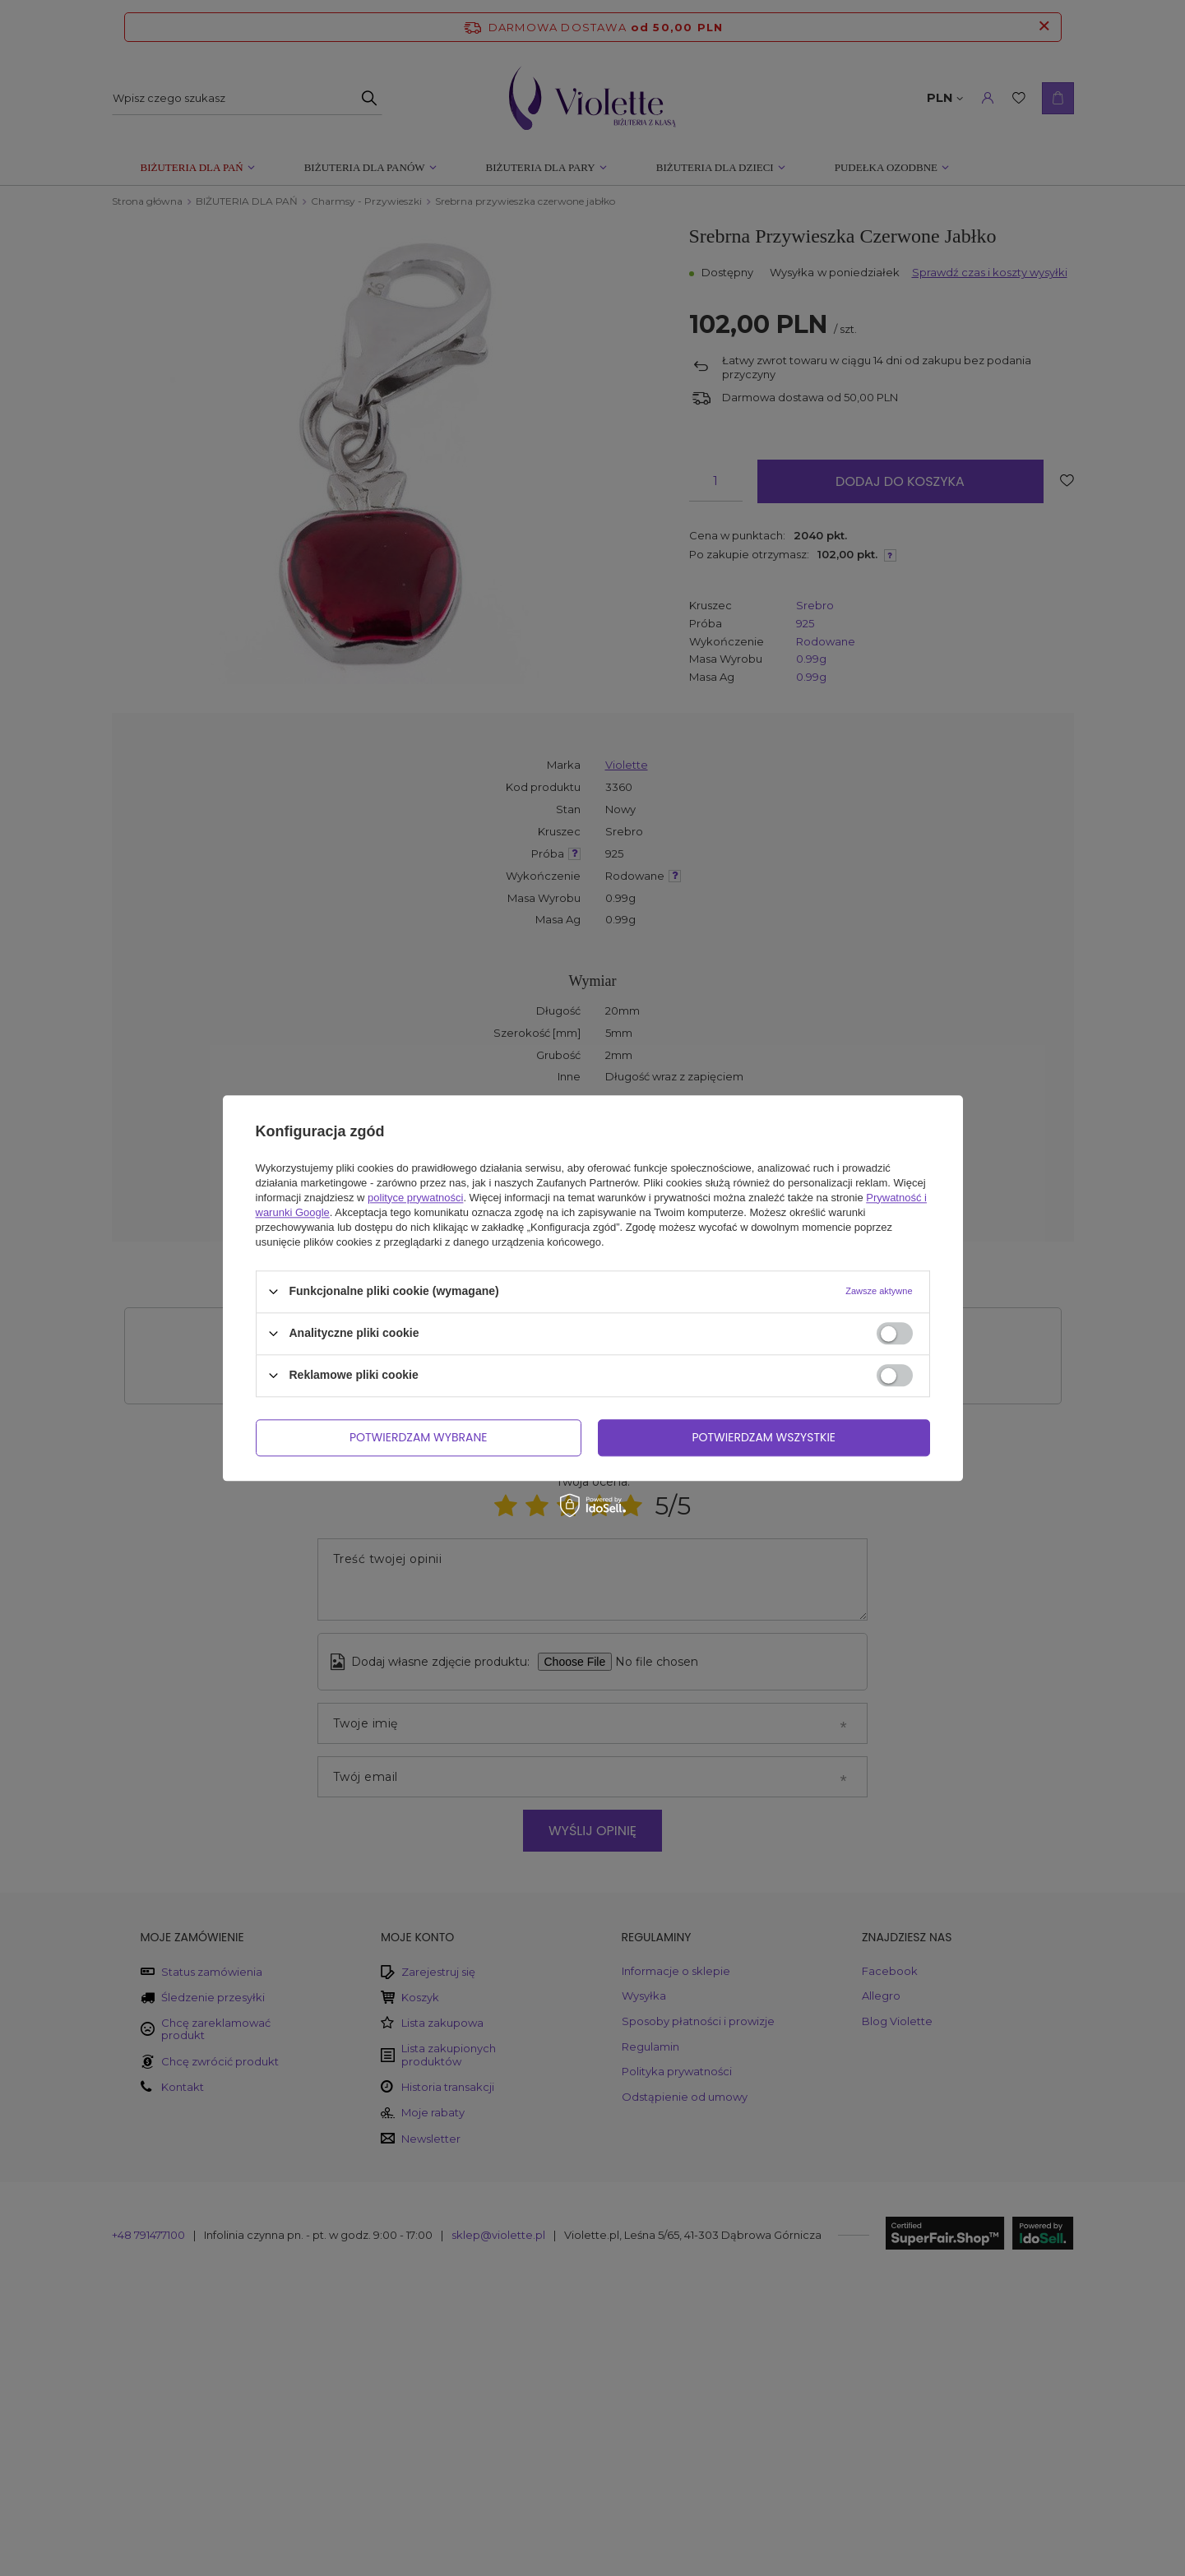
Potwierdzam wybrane (418, 1437)
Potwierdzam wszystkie (764, 1437)
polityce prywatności (415, 1197)
